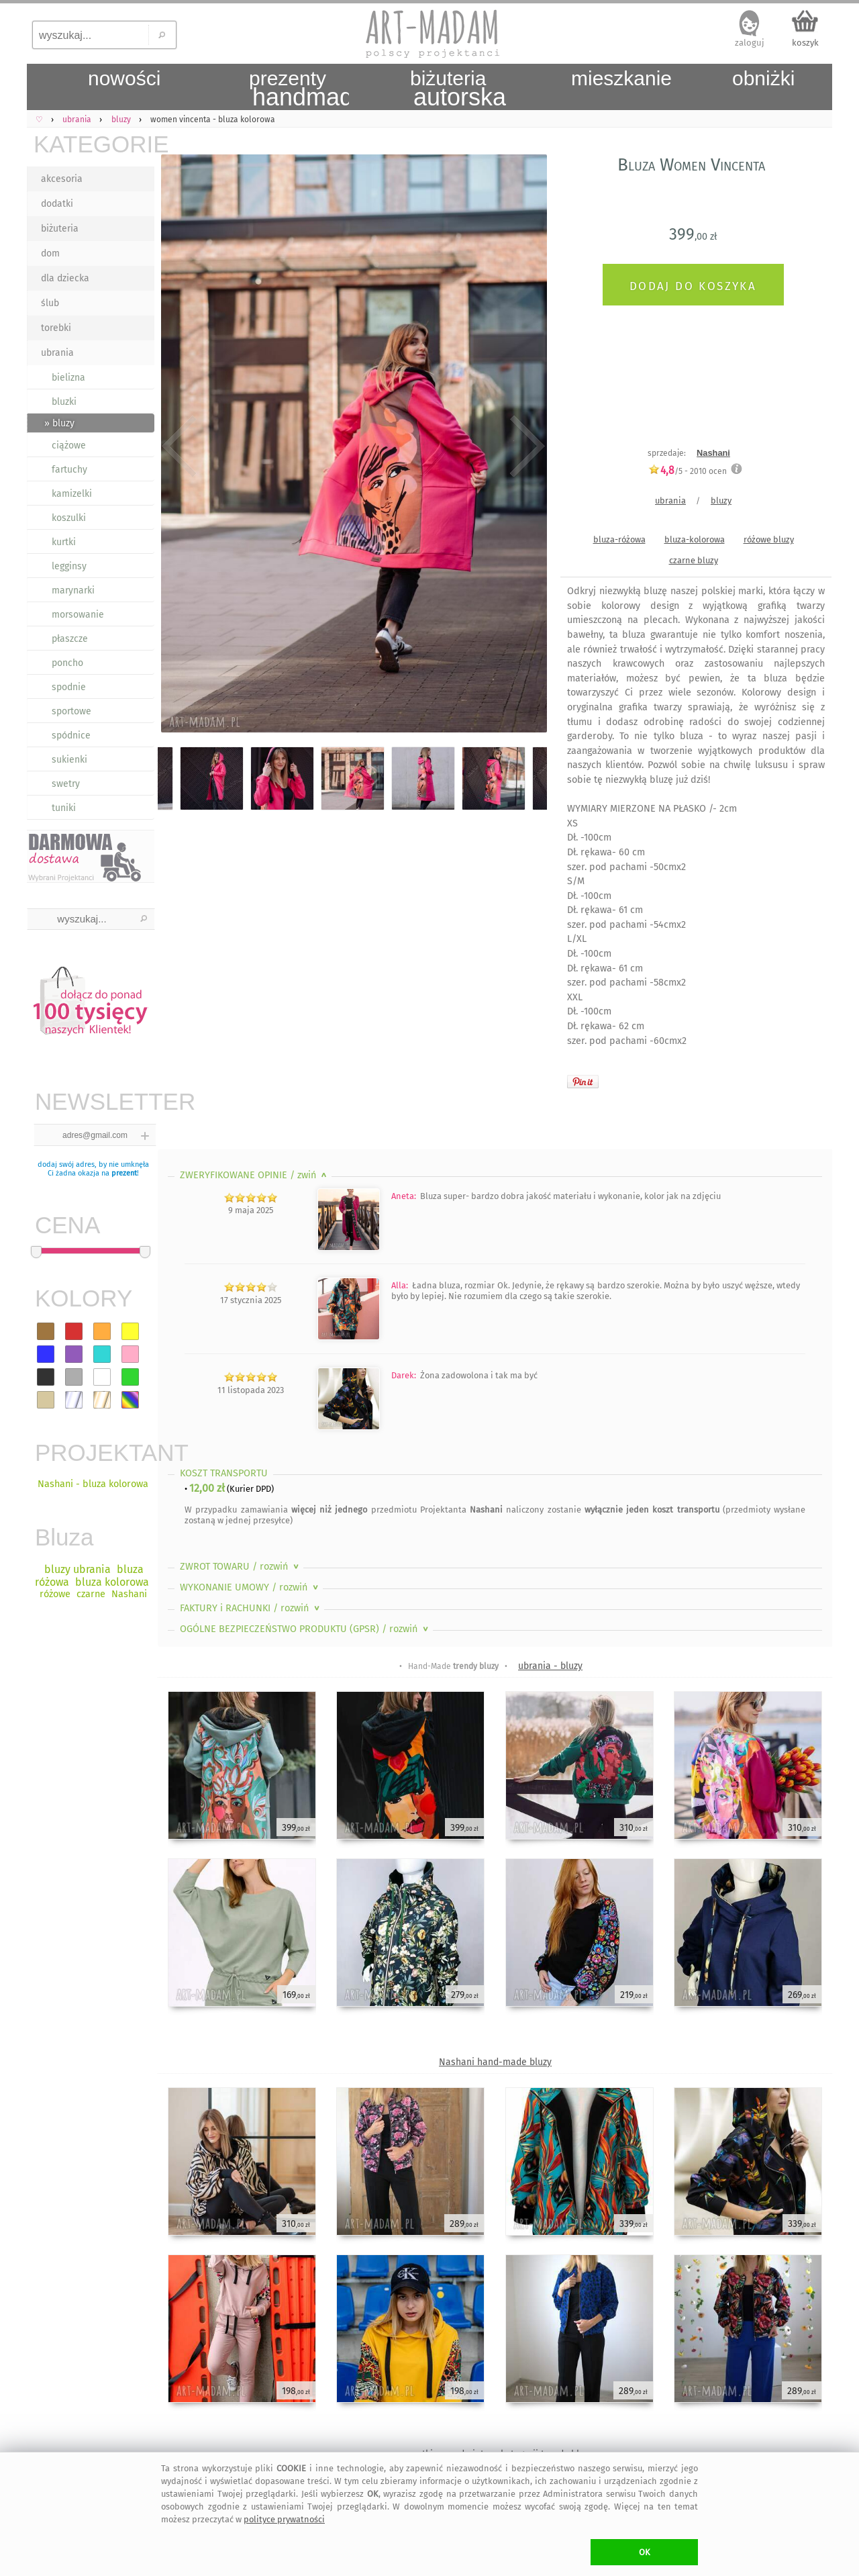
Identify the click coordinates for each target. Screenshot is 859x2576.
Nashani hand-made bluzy (495, 2062)
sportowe (71, 711)
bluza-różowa (619, 539)
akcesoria (62, 179)
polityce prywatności (284, 2519)
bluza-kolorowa (694, 539)
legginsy (69, 566)
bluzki (64, 402)
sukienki (69, 759)
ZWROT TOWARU (240, 1566)
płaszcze (70, 639)
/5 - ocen (687, 471)
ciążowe (69, 445)
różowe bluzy (769, 539)
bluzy (721, 500)
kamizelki (72, 493)
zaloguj (749, 43)
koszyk (805, 43)
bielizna (68, 377)
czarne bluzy (693, 560)
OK (644, 2552)
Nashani (713, 453)
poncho (67, 663)
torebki (56, 328)
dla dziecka (65, 278)
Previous (179, 446)
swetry (66, 784)
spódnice (71, 735)
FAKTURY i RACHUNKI (251, 1608)
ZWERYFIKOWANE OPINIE (255, 1175)
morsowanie (78, 614)
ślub (50, 303)
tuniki (64, 808)
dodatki (57, 203)
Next (525, 446)
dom (50, 253)
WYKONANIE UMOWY (250, 1587)
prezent (124, 1173)
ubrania (57, 353)
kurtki (64, 542)
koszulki (69, 518)
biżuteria (60, 228)
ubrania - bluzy (550, 1666)
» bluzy (59, 423)
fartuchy (69, 469)
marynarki (73, 590)
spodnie (69, 687)
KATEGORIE (94, 144)
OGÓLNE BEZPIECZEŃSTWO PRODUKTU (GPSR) (305, 1629)
